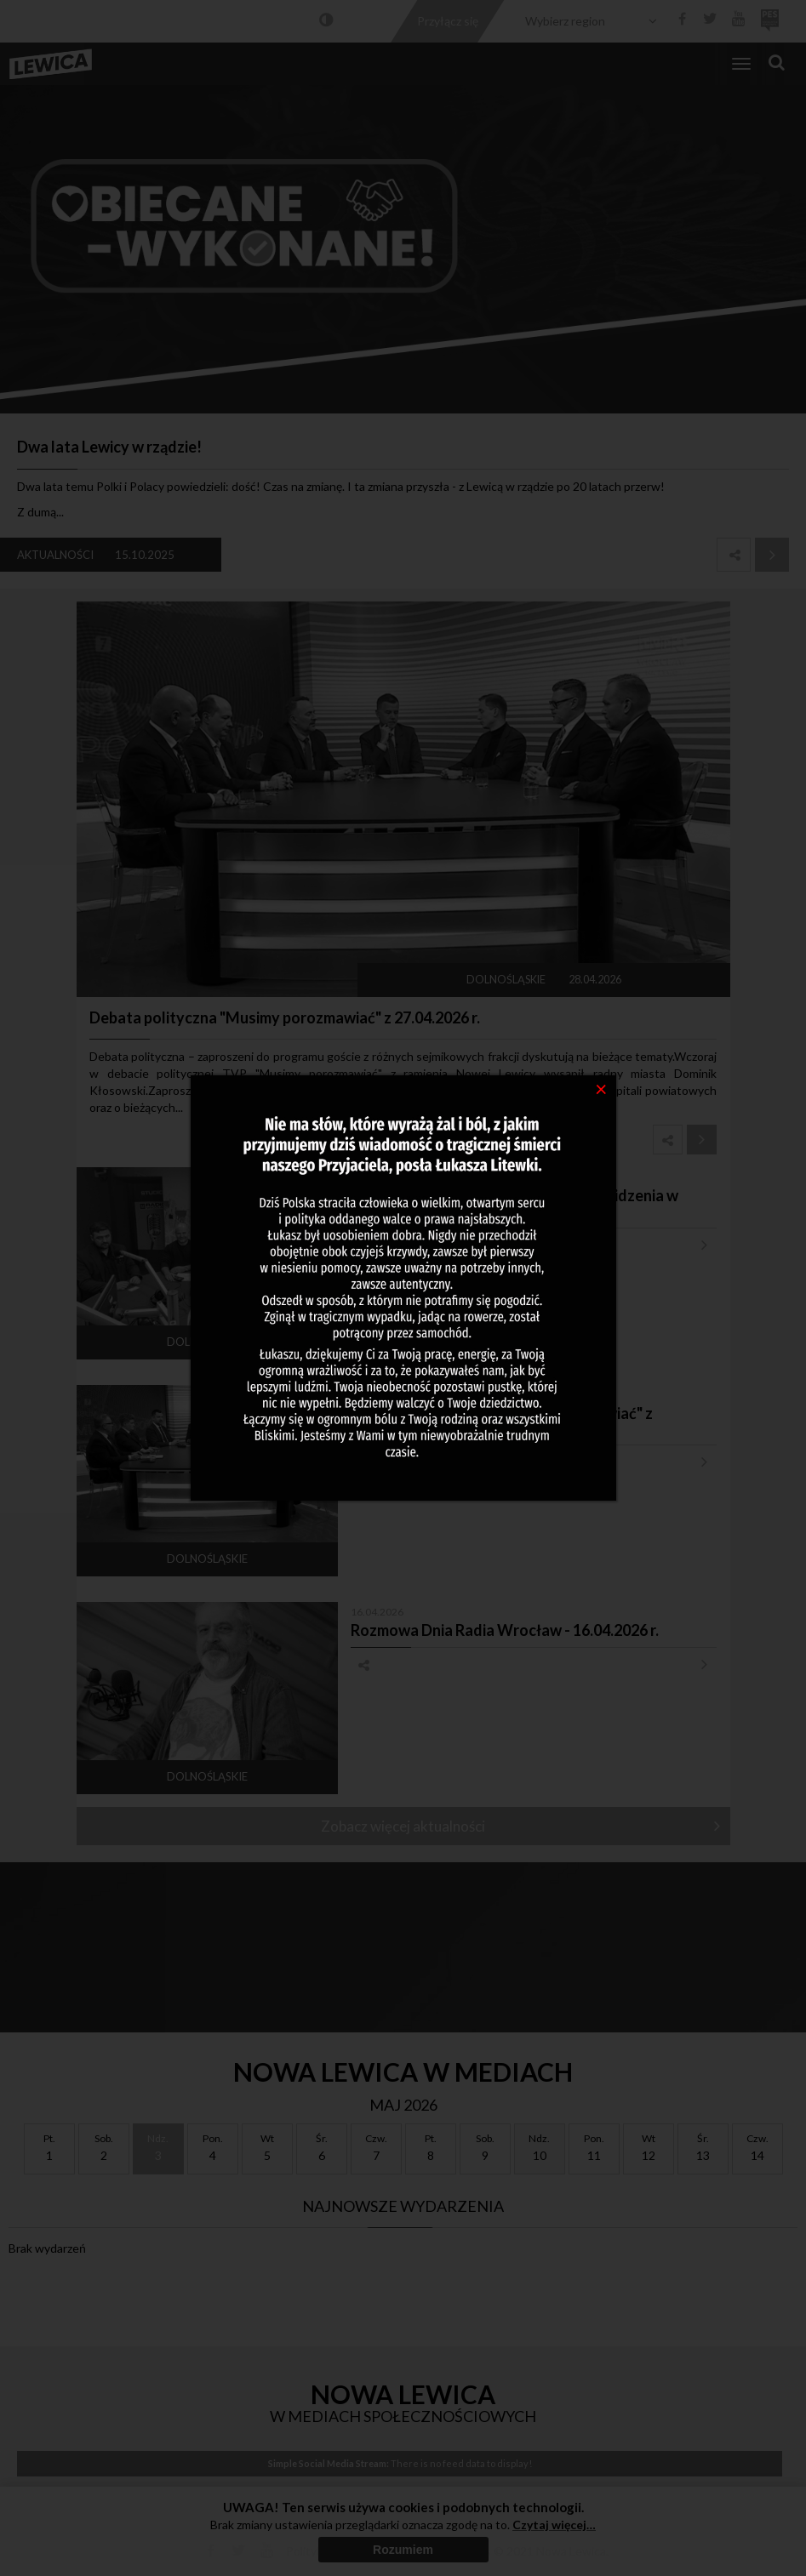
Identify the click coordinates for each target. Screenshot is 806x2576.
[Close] (601, 1088)
